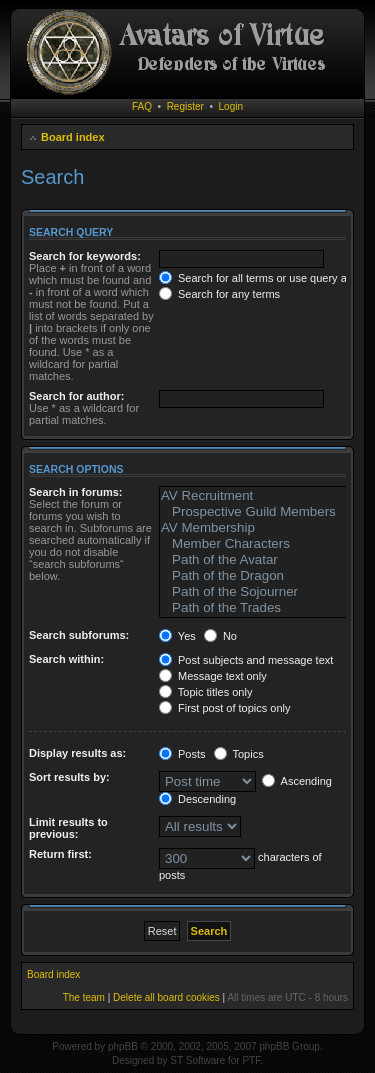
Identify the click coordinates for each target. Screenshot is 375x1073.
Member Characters (255, 544)
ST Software (197, 1060)
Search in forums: (76, 492)
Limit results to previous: (68, 828)
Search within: (66, 659)
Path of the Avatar (255, 560)
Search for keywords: (85, 256)
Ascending (297, 781)
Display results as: (77, 753)
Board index (73, 137)
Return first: (60, 854)
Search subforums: (79, 635)
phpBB (123, 1046)
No (220, 636)
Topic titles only (205, 692)
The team (84, 997)
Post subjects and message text (246, 660)
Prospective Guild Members (255, 512)
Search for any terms (219, 294)
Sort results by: (69, 777)
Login (231, 106)
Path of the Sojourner (255, 592)
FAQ (142, 106)
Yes (177, 636)
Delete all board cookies (166, 997)
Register (185, 106)
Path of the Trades (255, 608)
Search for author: (76, 396)
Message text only (213, 676)
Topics (239, 754)
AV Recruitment (255, 496)
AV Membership (255, 528)
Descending (197, 799)
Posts (182, 754)
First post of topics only (225, 708)
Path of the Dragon (255, 576)
